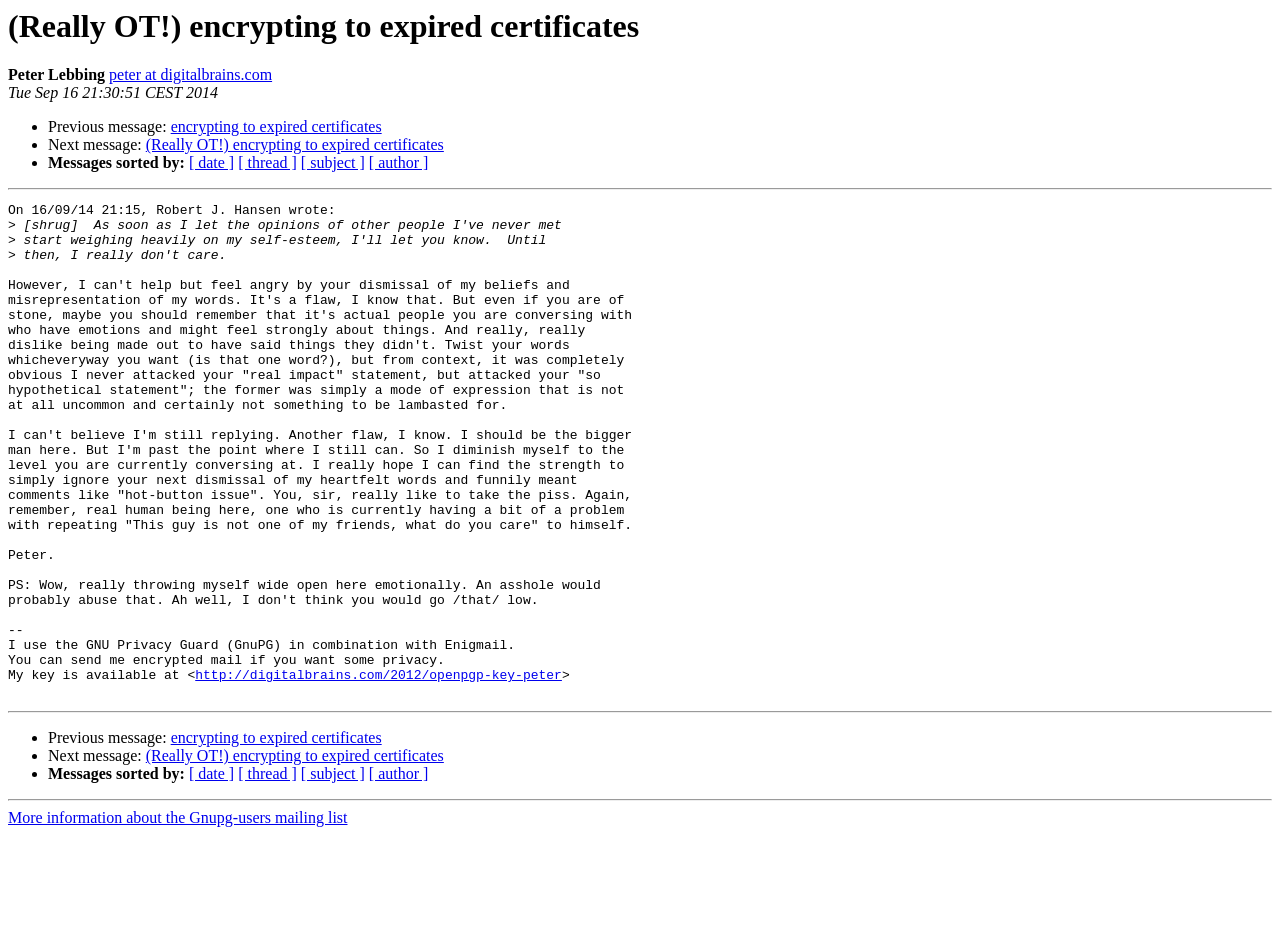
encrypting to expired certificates (276, 126)
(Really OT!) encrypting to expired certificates (295, 144)
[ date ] (211, 162)
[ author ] (399, 162)
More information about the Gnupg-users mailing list (178, 916)
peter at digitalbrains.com (190, 74)
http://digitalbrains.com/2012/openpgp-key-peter (378, 770)
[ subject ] (333, 162)
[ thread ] (267, 162)
